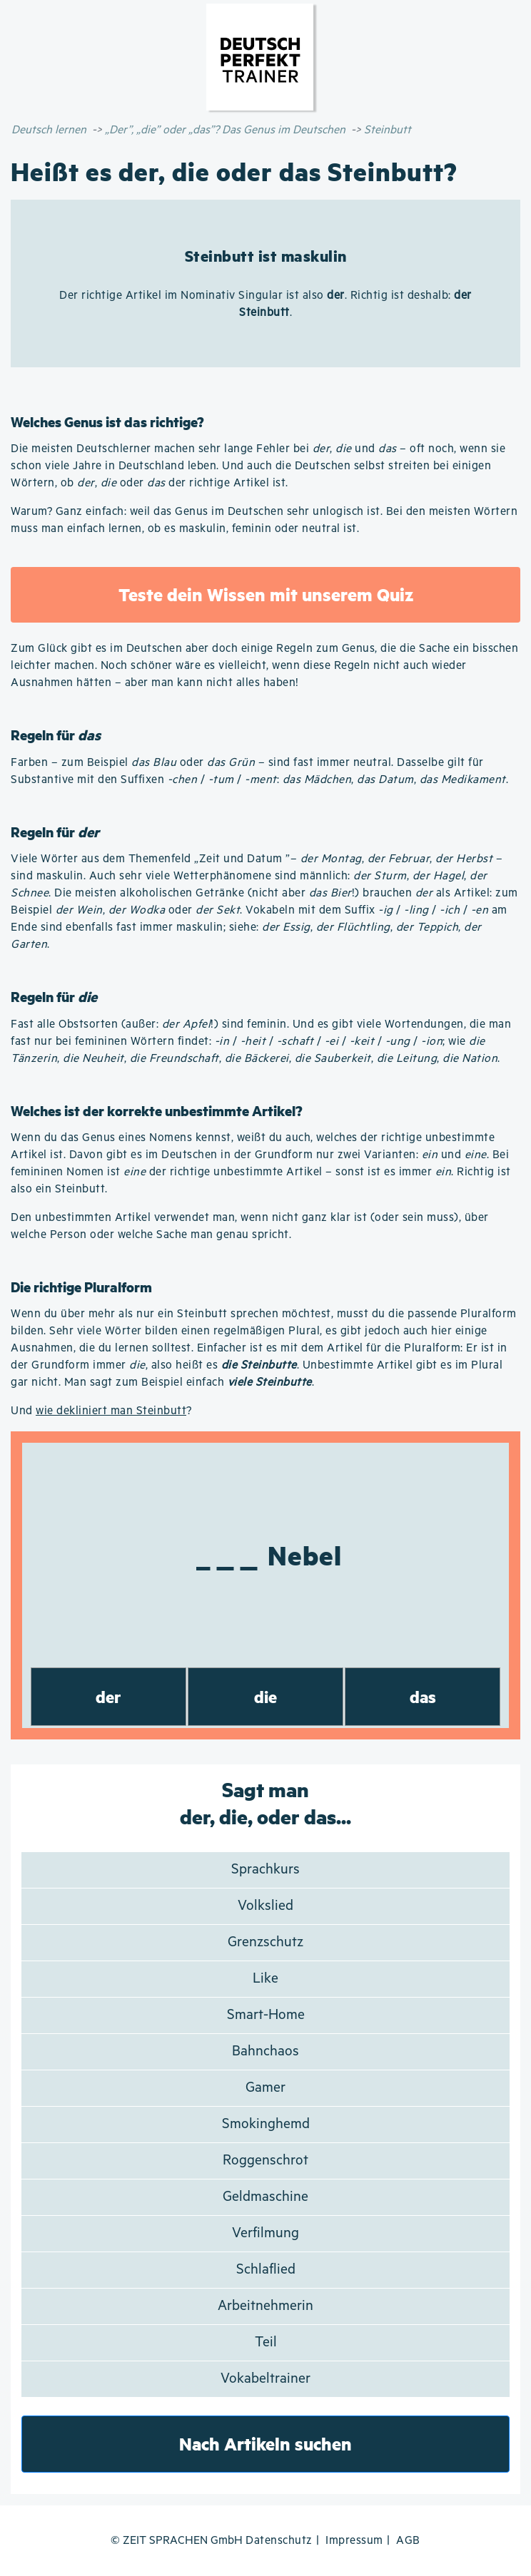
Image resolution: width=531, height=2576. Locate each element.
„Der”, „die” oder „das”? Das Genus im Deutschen (225, 130)
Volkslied (265, 1906)
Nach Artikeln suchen (265, 2443)
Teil (266, 2342)
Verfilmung (265, 2233)
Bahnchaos (265, 2051)
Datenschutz (279, 2540)
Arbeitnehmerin (265, 2306)
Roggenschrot (265, 2160)
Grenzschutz (265, 1942)
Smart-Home (266, 2015)
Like (265, 1979)
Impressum (354, 2540)
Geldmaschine (265, 2197)
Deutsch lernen (48, 130)
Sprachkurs (265, 1869)
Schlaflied (265, 2269)
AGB (408, 2540)
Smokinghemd (266, 2124)
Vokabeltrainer (265, 2379)
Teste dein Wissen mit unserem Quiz (265, 594)
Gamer (265, 2088)
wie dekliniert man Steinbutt (111, 1411)
